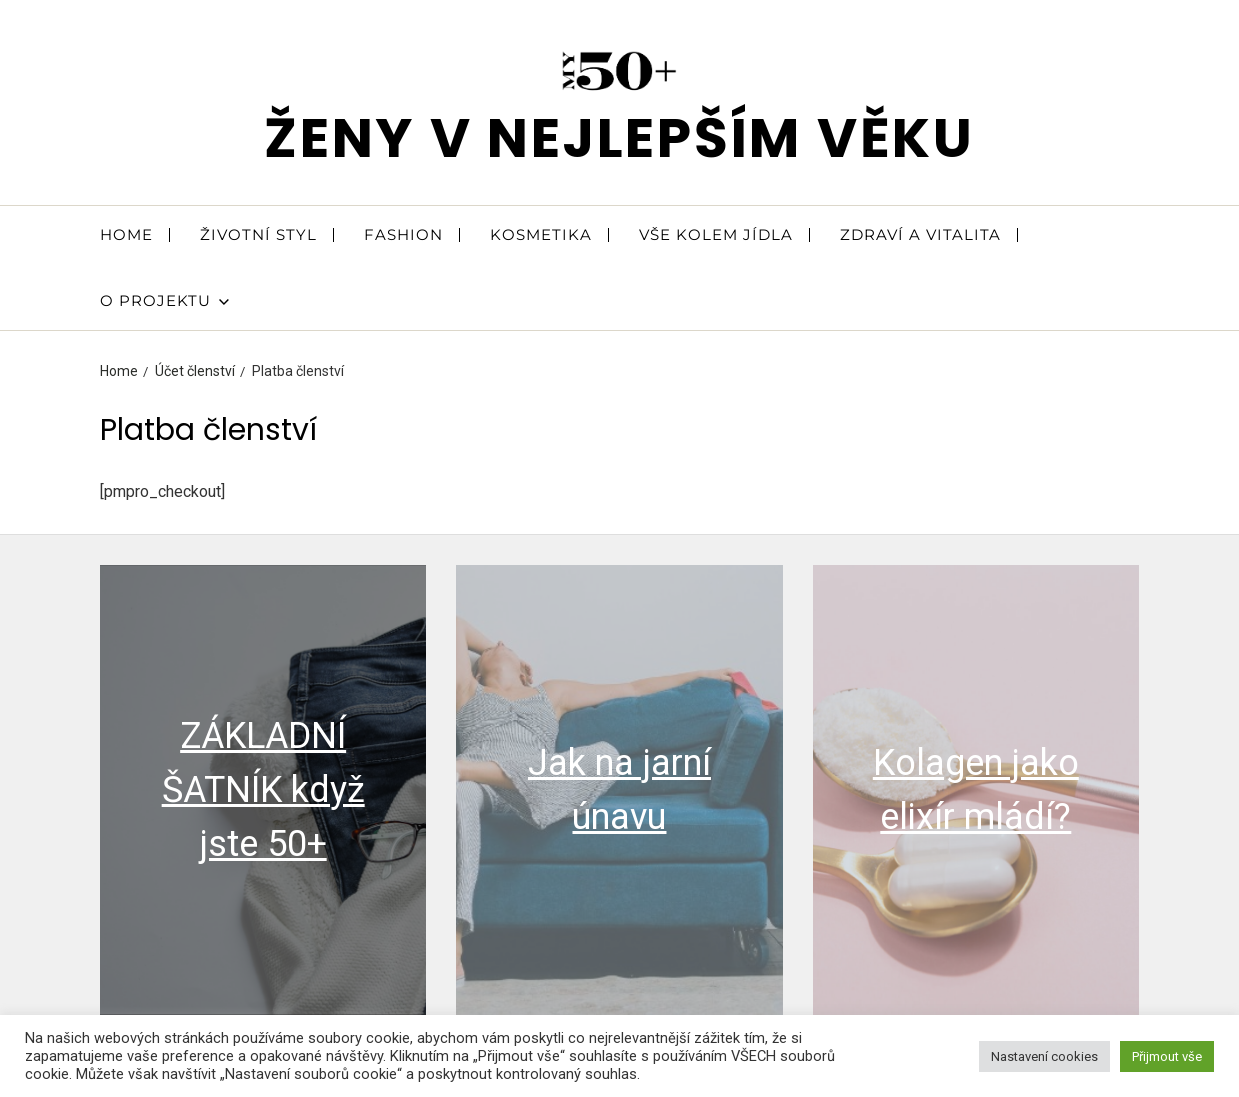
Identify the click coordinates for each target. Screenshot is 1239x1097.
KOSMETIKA (541, 234)
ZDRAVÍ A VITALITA (920, 234)
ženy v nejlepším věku (619, 137)
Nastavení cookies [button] (1044, 1056)
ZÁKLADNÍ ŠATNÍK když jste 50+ (263, 790)
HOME (126, 234)
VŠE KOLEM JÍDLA (716, 234)
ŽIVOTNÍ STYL (258, 234)
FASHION (403, 234)
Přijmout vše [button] (1167, 1056)
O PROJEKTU (164, 300)
